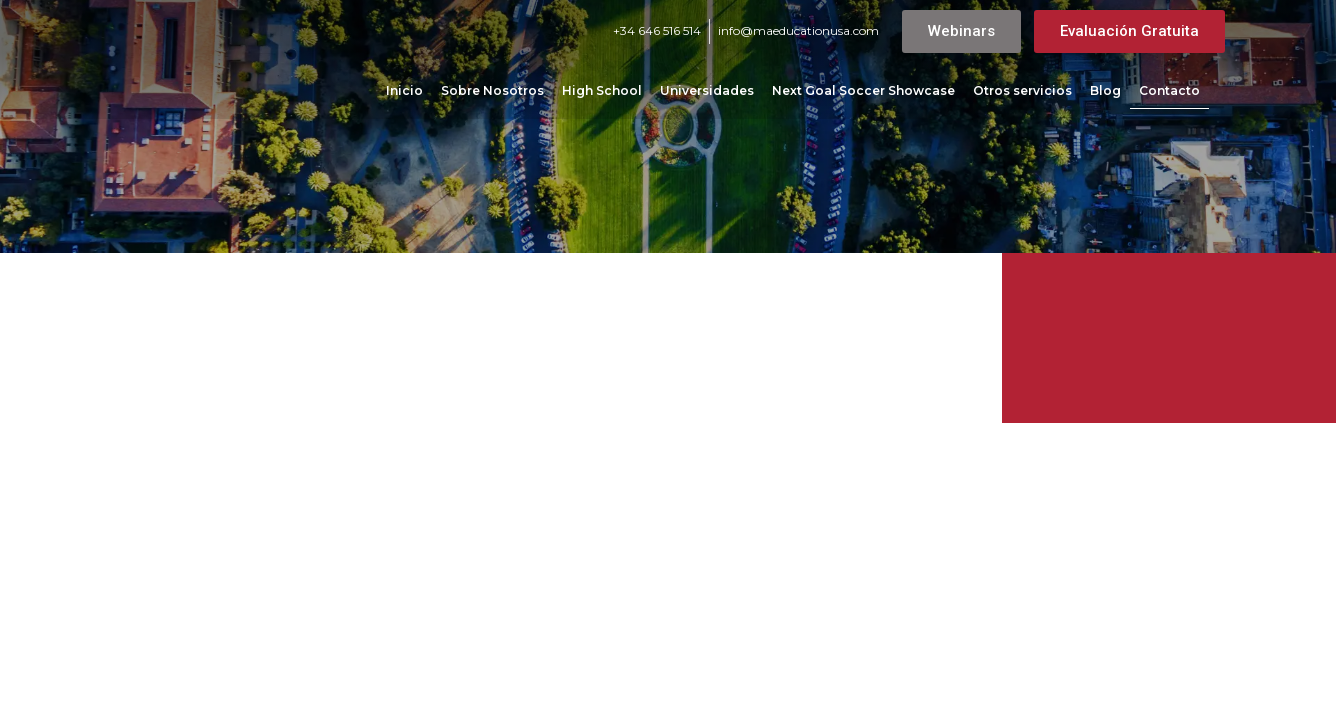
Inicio (404, 90)
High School (602, 90)
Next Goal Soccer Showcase (863, 90)
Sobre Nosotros (492, 90)
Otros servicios (1022, 90)
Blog (1105, 90)
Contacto (1169, 90)
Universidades (707, 90)
